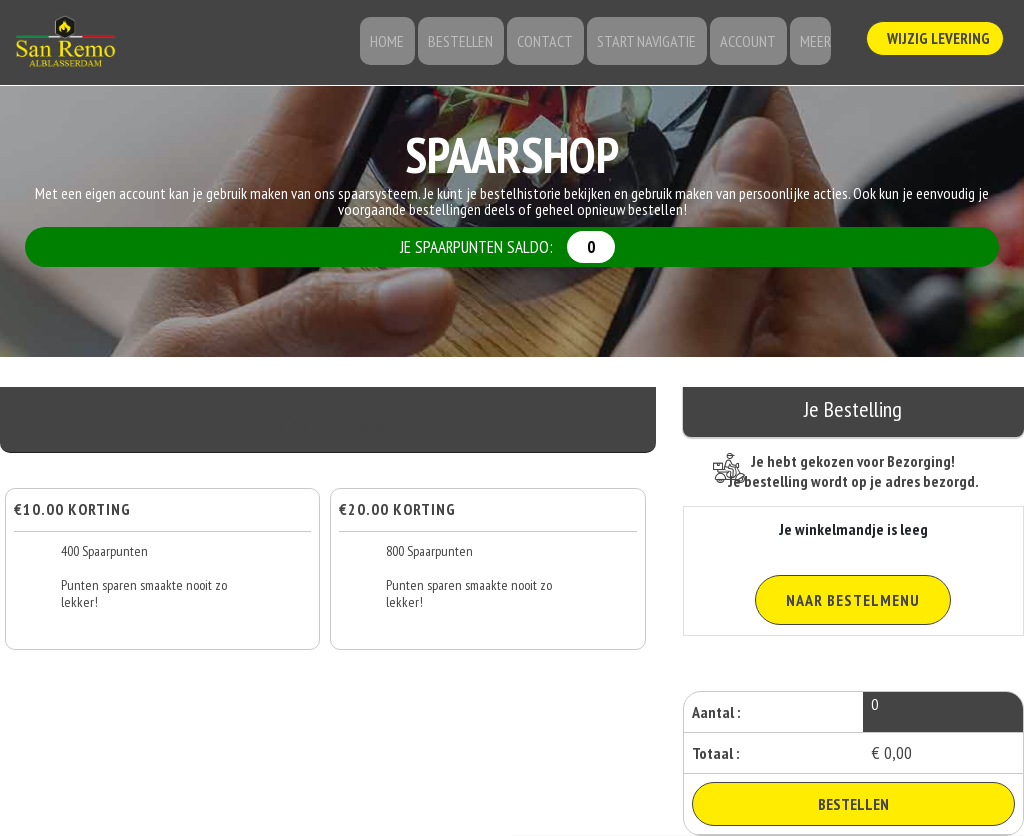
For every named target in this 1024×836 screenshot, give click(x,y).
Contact (558, 45)
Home (410, 45)
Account (751, 45)
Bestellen (478, 45)
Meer (813, 45)
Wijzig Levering (938, 41)
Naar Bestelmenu (853, 600)
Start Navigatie (654, 45)
